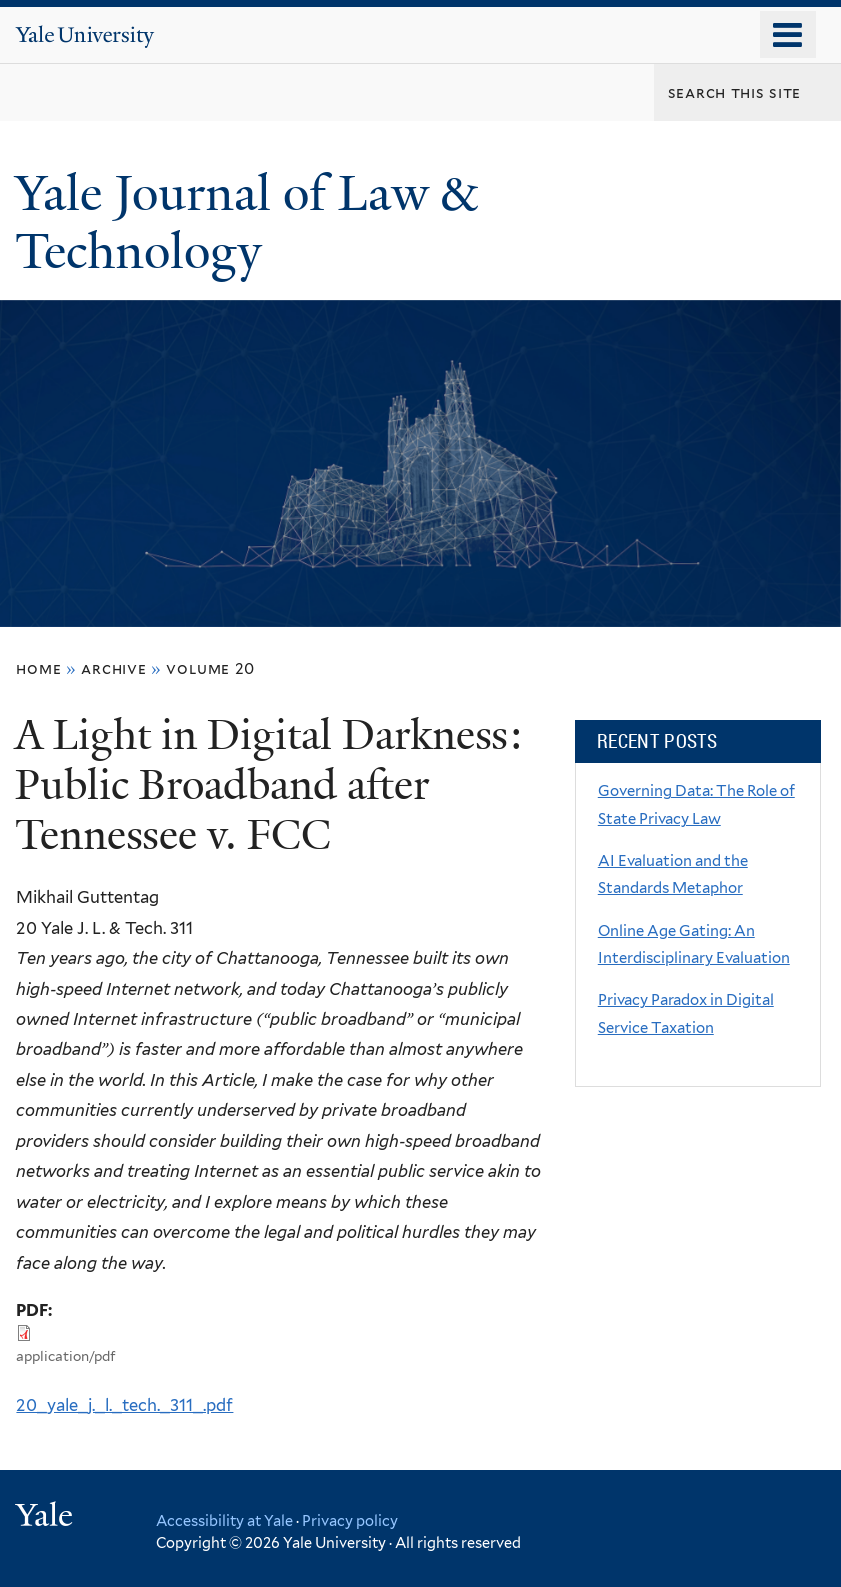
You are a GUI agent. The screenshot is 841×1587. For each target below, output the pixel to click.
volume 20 (210, 668)
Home (38, 668)
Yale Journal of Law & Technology (246, 223)
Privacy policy (350, 1520)
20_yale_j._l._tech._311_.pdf (124, 1405)
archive (113, 668)
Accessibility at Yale (224, 1520)
